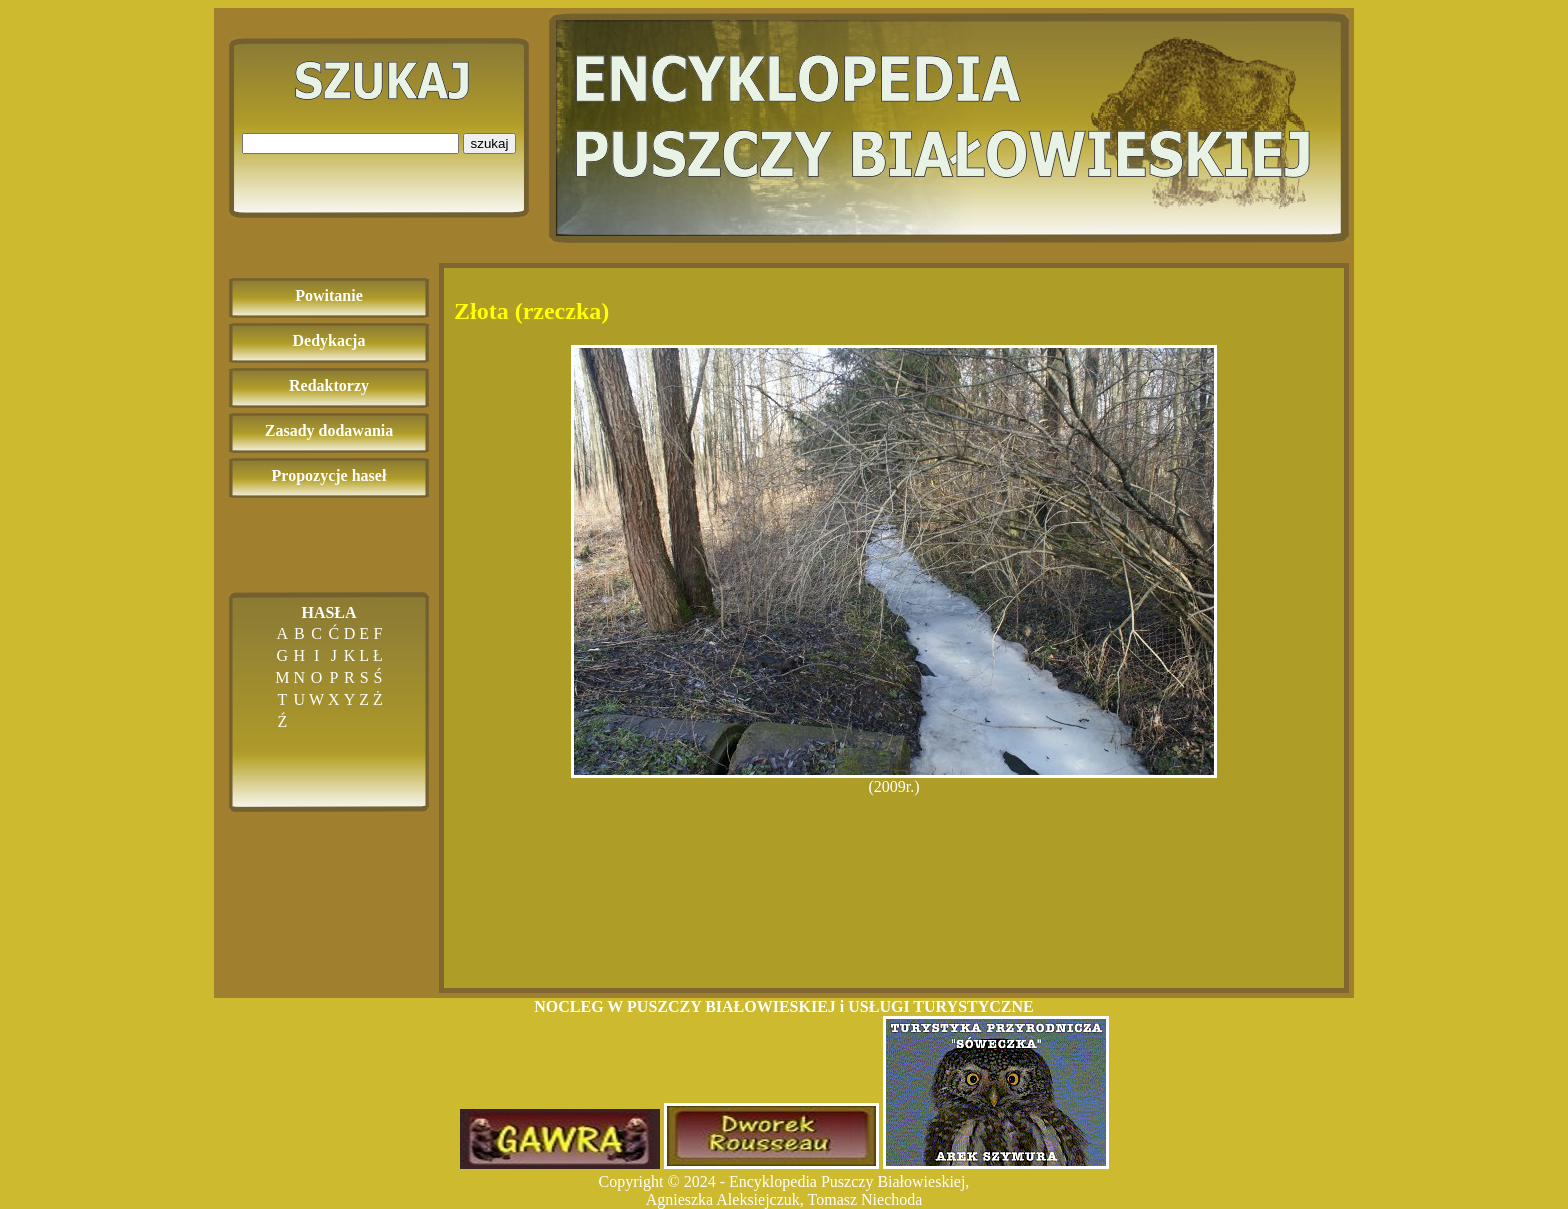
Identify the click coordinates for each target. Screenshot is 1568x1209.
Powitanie (329, 295)
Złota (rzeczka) (531, 311)
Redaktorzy (329, 385)
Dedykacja (329, 340)
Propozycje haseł (329, 475)
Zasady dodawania (329, 430)
